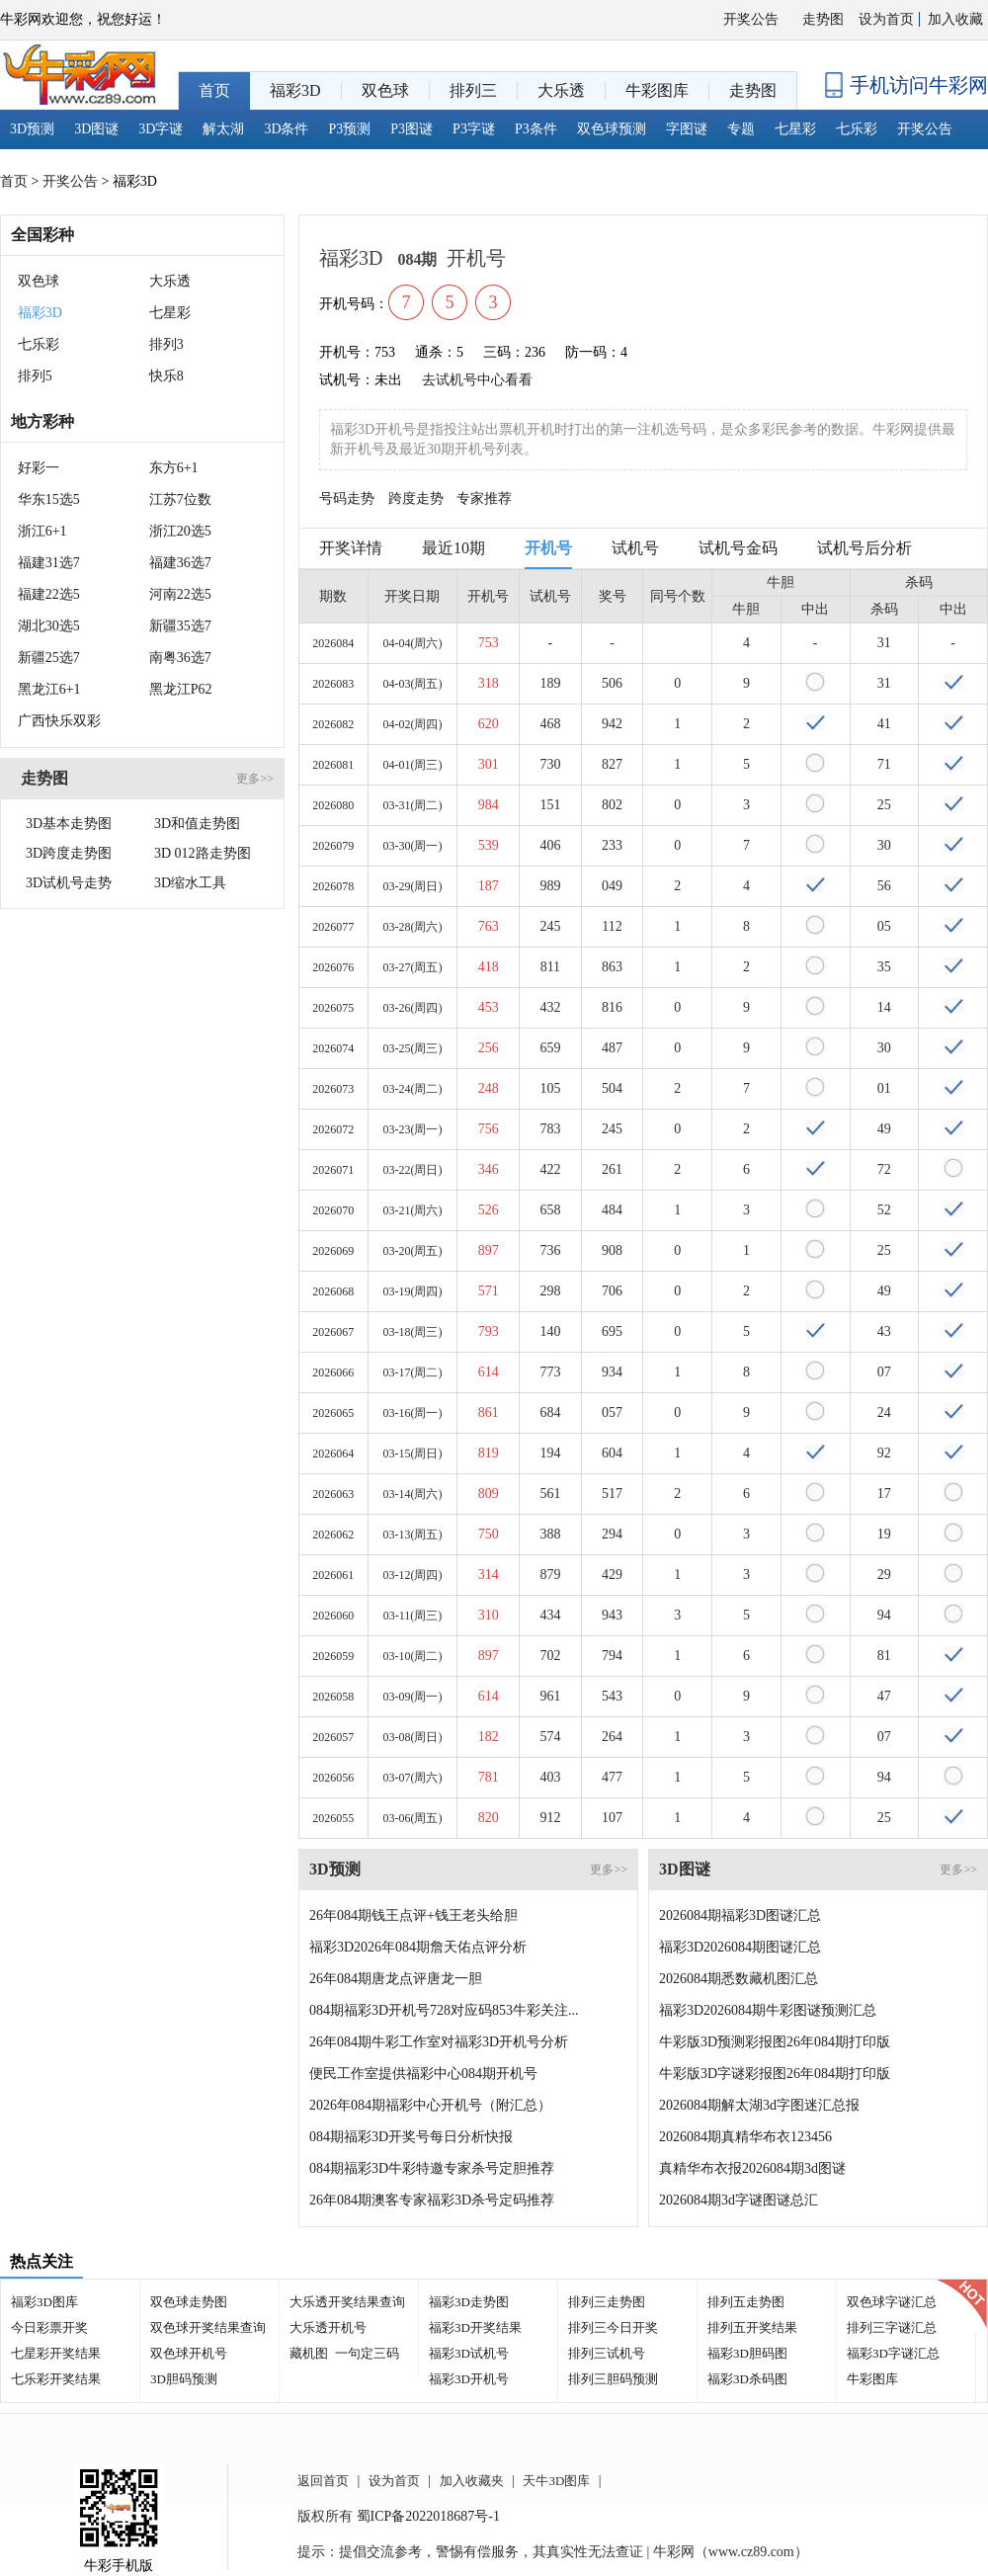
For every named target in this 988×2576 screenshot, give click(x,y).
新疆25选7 (49, 657)
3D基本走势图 (69, 823)
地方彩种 (42, 421)
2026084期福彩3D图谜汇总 (740, 1915)
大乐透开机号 (328, 2327)
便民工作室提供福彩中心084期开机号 (423, 2073)
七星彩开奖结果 (56, 2353)
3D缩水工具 (190, 882)
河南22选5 (180, 594)
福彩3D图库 (44, 2301)
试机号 (635, 548)
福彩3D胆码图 (747, 2353)
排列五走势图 (745, 2301)
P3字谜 (474, 129)
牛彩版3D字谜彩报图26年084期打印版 (774, 2073)
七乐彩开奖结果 (56, 2378)
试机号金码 (738, 548)
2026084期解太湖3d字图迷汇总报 (759, 2105)
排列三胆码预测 (613, 2378)
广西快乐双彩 (59, 720)
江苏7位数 (180, 499)
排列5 (35, 376)
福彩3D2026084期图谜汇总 (740, 1947)
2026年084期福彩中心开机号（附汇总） (430, 2105)
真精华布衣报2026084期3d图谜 (752, 2168)
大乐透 (170, 281)
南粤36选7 (180, 657)
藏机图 (308, 2353)
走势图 (823, 19)
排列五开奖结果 (752, 2327)
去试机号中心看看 (477, 380)
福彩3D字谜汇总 (893, 2353)
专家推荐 (484, 498)
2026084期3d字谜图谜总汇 (738, 2200)
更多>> (255, 779)
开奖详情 (350, 548)
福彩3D (40, 312)
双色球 (38, 281)
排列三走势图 (606, 2301)
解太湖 (223, 129)
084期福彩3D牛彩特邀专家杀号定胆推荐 (431, 2168)
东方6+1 (174, 467)
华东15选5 (49, 499)
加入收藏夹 (472, 2480)
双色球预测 (611, 129)
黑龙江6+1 (49, 689)
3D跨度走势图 (69, 853)
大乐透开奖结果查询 (347, 2301)
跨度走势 (416, 498)
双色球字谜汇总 (892, 2301)
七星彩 (795, 129)
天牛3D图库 (556, 2480)
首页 (14, 181)
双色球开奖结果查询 (208, 2327)
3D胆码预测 (183, 2378)
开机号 (548, 548)
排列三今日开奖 (613, 2327)
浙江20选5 (180, 531)
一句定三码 (367, 2353)
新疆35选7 (180, 626)
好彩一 (38, 467)
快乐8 (166, 376)
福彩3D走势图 (469, 2301)
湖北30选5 (49, 626)
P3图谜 (411, 129)
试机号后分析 (864, 548)
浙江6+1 (42, 531)
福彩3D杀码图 (747, 2378)
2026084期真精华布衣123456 (745, 2136)
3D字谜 (160, 129)
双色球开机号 (188, 2353)
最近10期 (453, 548)
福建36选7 (180, 562)
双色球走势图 (188, 2301)
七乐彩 (856, 129)
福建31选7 (49, 562)
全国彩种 (42, 234)
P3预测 (350, 129)
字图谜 (686, 129)
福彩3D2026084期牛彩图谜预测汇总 (767, 2010)
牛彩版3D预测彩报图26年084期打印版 (774, 2042)
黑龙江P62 (180, 689)
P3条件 (536, 129)
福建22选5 (49, 594)
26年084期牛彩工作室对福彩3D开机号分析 (438, 2042)
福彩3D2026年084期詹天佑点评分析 (418, 1947)
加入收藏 (955, 19)
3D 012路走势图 (202, 853)
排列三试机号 (606, 2353)
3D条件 (286, 129)
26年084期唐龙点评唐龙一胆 (395, 1978)
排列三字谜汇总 (892, 2327)
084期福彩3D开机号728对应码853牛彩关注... (444, 2010)
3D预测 (32, 129)
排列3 (166, 344)
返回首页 (323, 2480)
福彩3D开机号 (469, 2378)
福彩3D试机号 (469, 2353)
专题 (741, 129)
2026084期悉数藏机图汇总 (738, 1978)
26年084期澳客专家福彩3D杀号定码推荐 (431, 2200)
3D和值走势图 (197, 823)
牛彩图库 (872, 2378)
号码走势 (346, 498)
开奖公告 (751, 19)
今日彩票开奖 (49, 2327)
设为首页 (886, 19)
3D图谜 (96, 129)
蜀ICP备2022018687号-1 (428, 2516)
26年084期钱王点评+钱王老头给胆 (413, 1915)
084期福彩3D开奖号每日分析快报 (411, 2136)
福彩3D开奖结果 (475, 2327)
